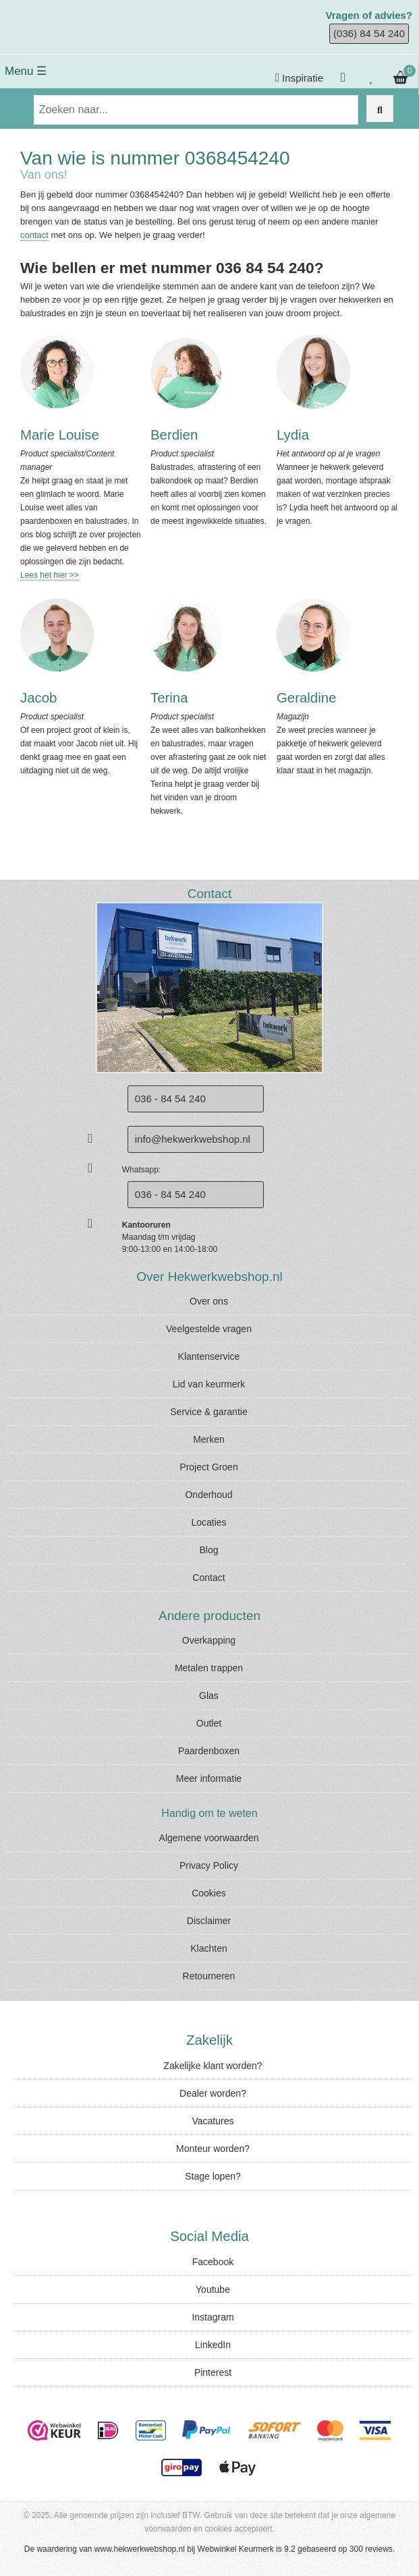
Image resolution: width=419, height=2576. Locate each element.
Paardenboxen (209, 1750)
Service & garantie (208, 1411)
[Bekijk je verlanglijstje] (371, 78)
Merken (209, 1439)
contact (34, 235)
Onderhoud (208, 1494)
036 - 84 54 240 (170, 1194)
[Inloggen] (344, 78)
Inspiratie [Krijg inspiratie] (299, 78)
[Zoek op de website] (379, 108)
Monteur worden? (213, 2148)
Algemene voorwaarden (209, 1837)
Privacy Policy (208, 1865)
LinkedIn (213, 2344)
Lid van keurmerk (209, 1384)
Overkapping (208, 1640)
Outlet (208, 1723)
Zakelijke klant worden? (212, 2065)
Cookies (209, 1893)
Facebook (212, 2261)
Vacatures (213, 2121)
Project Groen (208, 1467)
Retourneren (209, 1976)
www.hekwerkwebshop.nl (139, 2549)
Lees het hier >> (49, 575)
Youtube (213, 2289)
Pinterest (212, 2372)
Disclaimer (209, 1920)
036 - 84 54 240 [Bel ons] (170, 1098)
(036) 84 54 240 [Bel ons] (369, 33)
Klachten (208, 1948)
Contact (208, 1577)
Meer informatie (209, 1778)
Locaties (208, 1522)
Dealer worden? (212, 2093)
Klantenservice (209, 1356)
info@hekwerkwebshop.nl (192, 1139)
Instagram (212, 2317)
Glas (209, 1695)
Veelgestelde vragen (209, 1328)
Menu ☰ (26, 71)
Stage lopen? (213, 2176)
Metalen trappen (209, 1668)
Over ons (209, 1301)
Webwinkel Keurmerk (236, 2549)
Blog (208, 1550)
